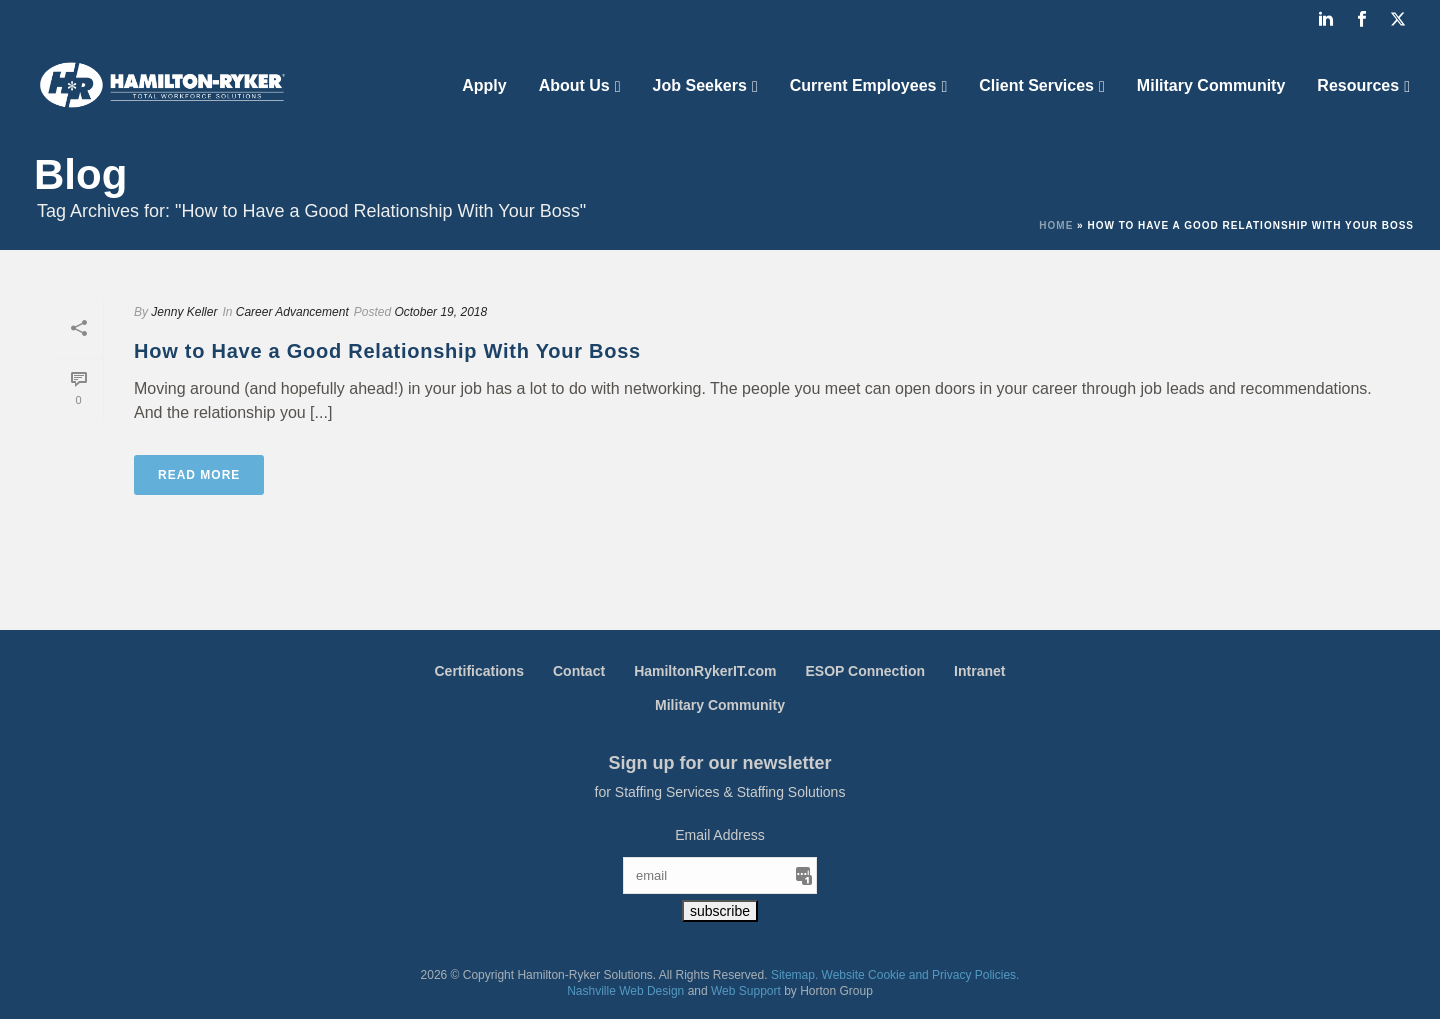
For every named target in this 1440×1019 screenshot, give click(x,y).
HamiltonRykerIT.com (705, 671)
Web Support (746, 991)
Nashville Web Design (625, 991)
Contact (579, 671)
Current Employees (863, 85)
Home (1056, 225)
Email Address (719, 835)
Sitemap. (794, 975)
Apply (484, 85)
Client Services (1036, 85)
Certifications (479, 671)
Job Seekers (700, 85)
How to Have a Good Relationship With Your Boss (387, 351)
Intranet (979, 671)
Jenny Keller (184, 312)
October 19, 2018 (440, 312)
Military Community (1211, 85)
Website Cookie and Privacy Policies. (921, 975)
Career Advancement (292, 312)
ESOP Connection (866, 671)
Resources (1358, 85)
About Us (574, 85)
